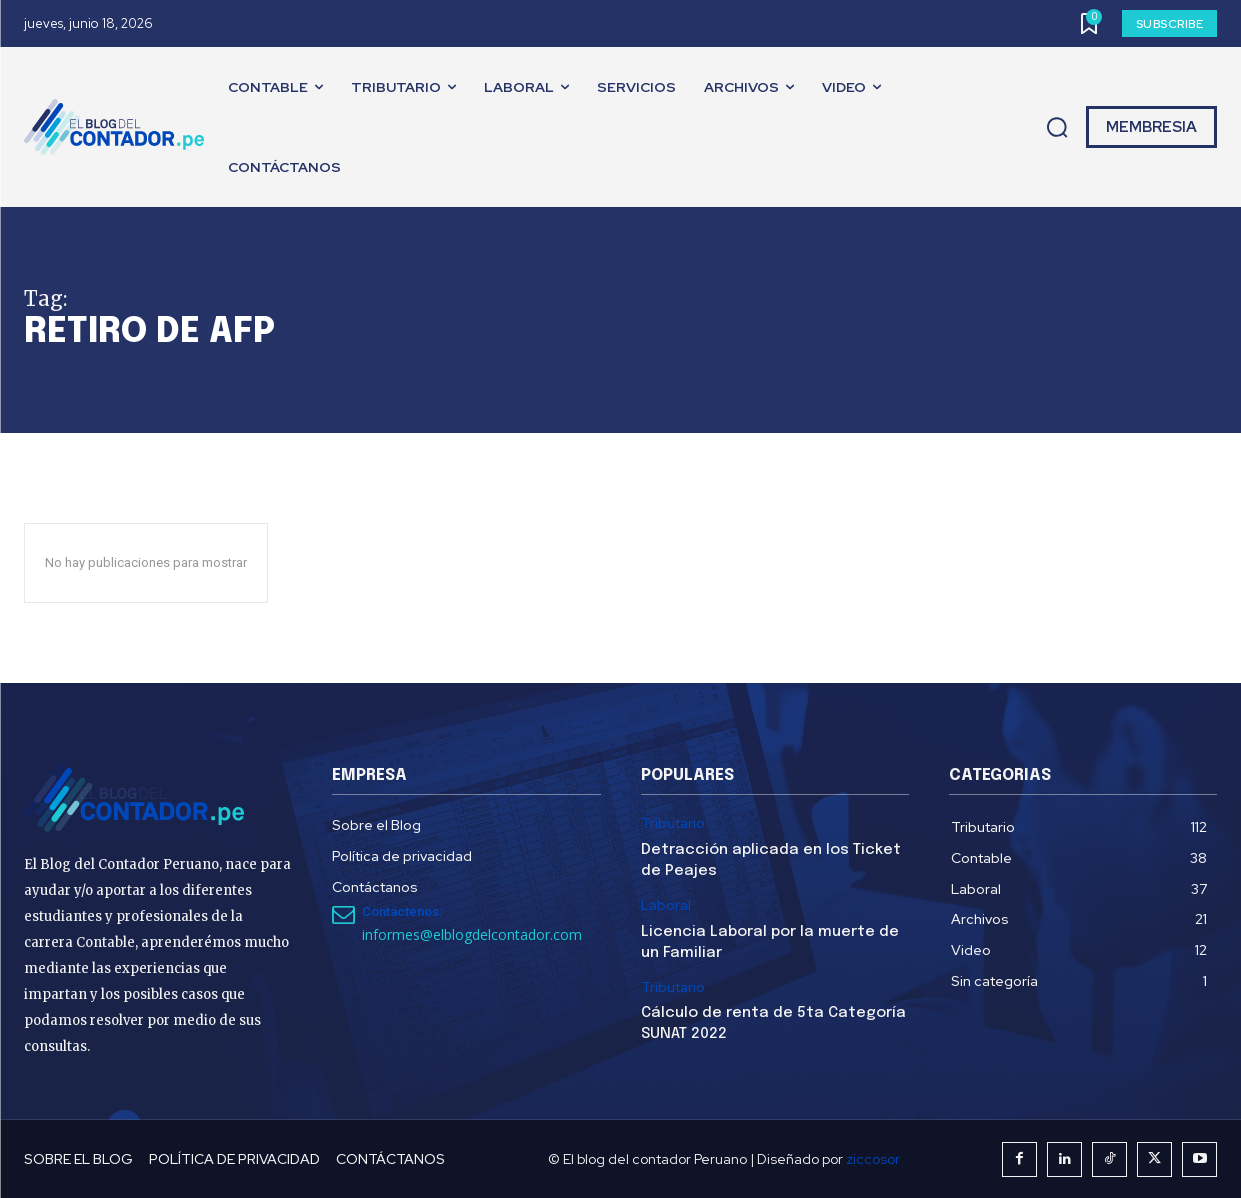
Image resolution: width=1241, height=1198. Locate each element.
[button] (1057, 128)
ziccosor (873, 1159)
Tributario (673, 823)
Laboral (666, 905)
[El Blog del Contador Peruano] (119, 127)
